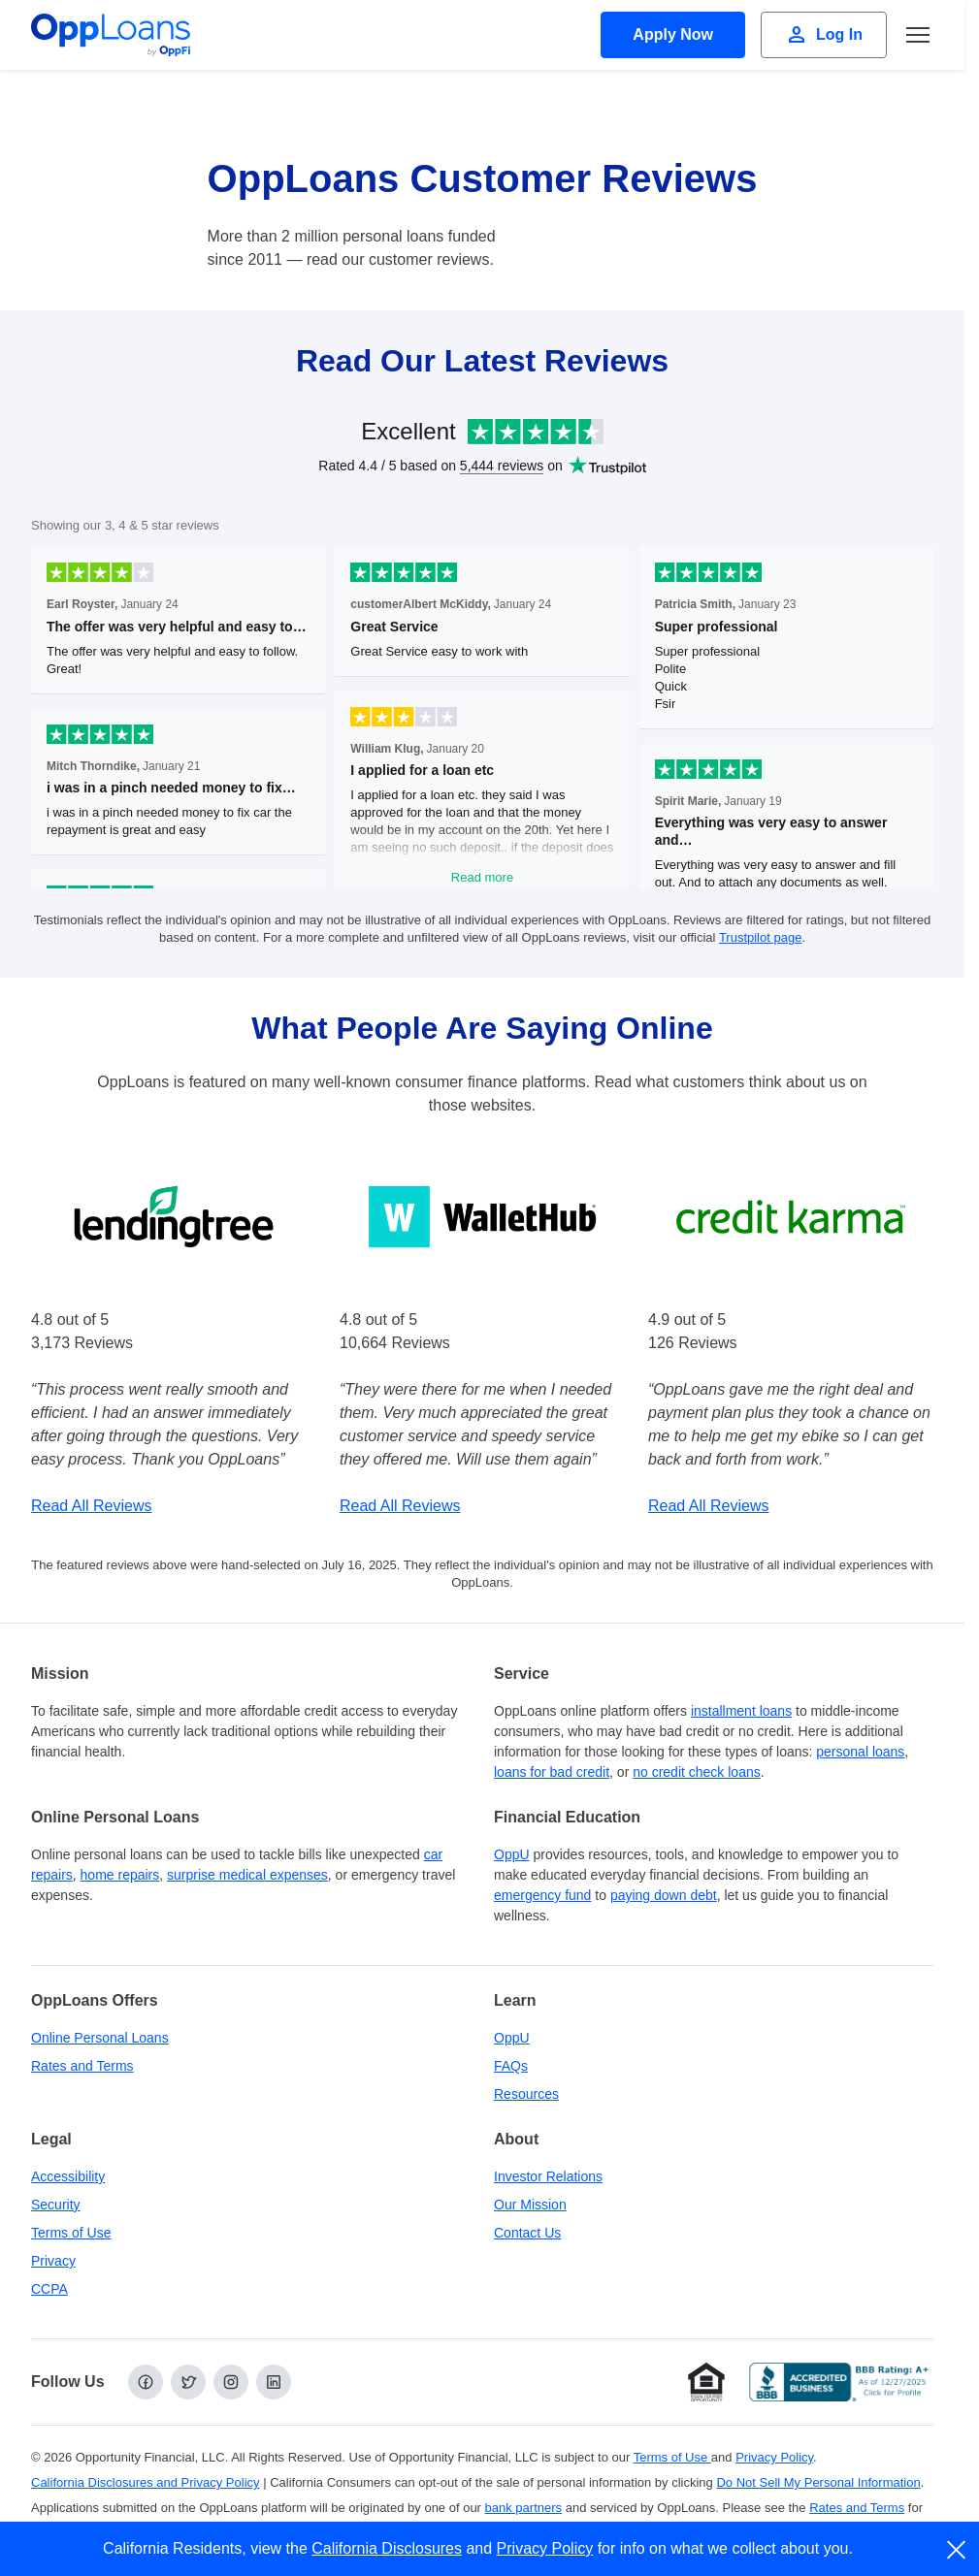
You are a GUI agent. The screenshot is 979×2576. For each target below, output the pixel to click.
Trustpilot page (760, 937)
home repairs (120, 1875)
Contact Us (527, 2232)
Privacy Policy (545, 2548)
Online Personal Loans (100, 2037)
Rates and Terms (82, 2066)
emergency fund (542, 1895)
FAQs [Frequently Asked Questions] (511, 2066)
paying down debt (663, 1895)
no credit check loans (697, 1772)
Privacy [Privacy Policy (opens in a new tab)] (53, 2261)
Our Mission (530, 2204)
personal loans (860, 1751)
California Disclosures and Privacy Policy (145, 2482)
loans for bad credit (551, 1772)
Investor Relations (548, 2176)
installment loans (741, 1711)
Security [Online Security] (56, 2204)
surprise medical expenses (247, 1875)
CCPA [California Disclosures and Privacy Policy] (49, 2289)
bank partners (524, 2507)
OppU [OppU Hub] (512, 1854)
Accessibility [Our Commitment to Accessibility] (68, 2176)
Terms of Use (71, 2232)
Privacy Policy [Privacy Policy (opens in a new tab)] (774, 2457)
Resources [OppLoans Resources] (526, 2094)
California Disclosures (386, 2548)
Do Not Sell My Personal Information (818, 2482)
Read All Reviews (91, 1505)
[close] (957, 2549)
